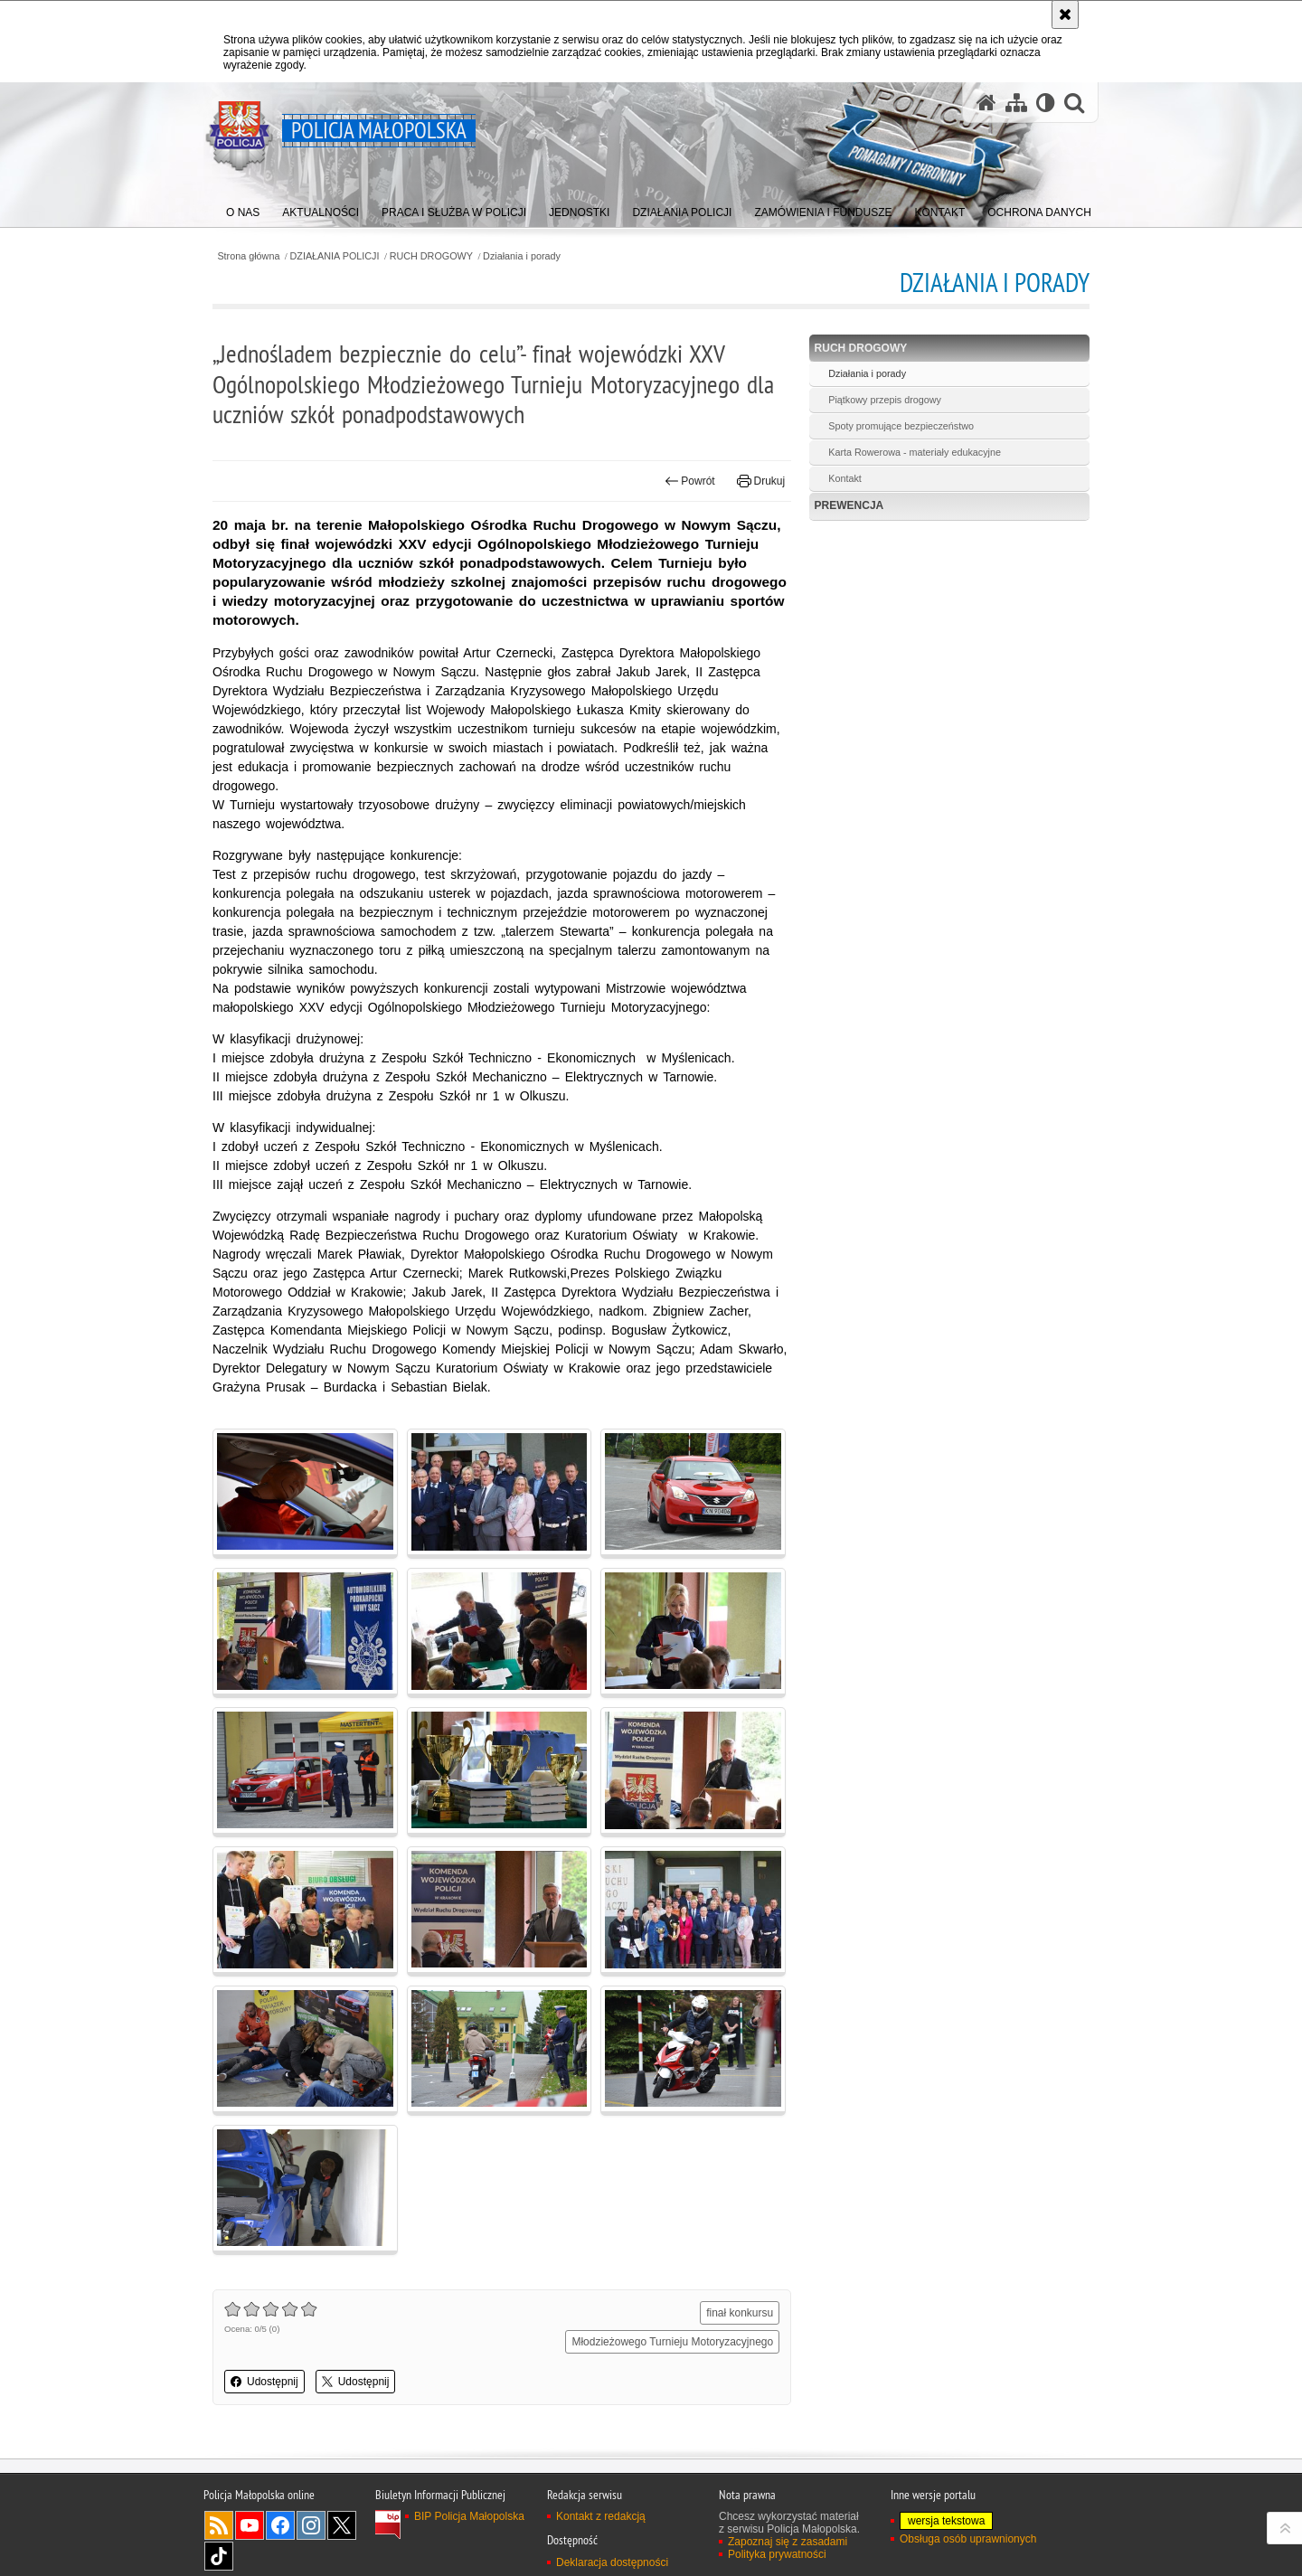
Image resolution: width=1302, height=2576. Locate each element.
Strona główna (248, 256)
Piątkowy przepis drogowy (884, 399)
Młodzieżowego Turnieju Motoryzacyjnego (672, 2341)
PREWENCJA (849, 505)
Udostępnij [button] (264, 2381)
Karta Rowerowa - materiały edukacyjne (914, 452)
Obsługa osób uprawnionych (968, 2539)
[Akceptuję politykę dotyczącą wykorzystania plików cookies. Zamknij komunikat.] (1065, 14)
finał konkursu (739, 2313)
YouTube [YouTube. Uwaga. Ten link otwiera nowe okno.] (249, 2525)
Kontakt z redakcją (601, 2516)
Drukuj (761, 481)
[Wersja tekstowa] (1045, 102)
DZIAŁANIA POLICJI (335, 256)
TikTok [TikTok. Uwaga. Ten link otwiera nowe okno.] (218, 2556)
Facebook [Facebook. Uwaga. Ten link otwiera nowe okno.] (280, 2525)
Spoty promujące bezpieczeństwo (901, 425)
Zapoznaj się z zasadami (787, 2541)
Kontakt (845, 478)
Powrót (690, 481)
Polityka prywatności (777, 2554)
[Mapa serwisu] (1016, 102)
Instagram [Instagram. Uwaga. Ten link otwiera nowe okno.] (311, 2525)
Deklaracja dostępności (612, 2562)
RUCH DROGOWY (431, 256)
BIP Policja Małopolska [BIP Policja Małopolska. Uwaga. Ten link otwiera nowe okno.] (469, 2516)
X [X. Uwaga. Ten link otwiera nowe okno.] (341, 2525)
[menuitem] (242, 208)
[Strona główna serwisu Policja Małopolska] (986, 102)
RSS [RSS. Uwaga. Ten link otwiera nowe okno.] (218, 2525)
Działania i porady (522, 256)
